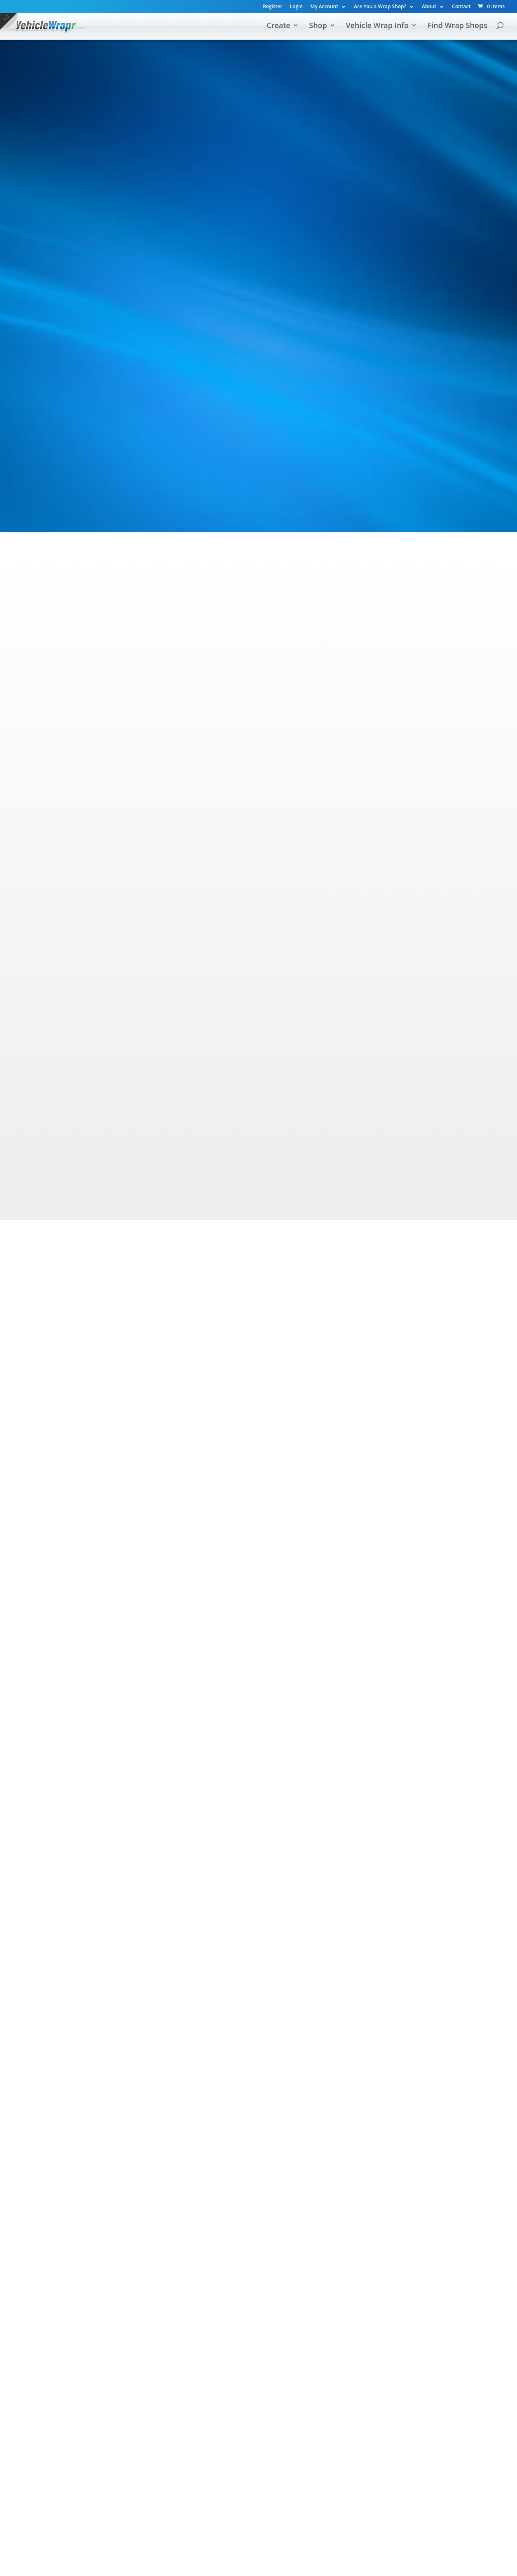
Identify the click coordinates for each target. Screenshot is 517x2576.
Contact (461, 7)
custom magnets (237, 431)
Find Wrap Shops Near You (315, 2276)
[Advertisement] (259, 310)
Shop (318, 26)
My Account (324, 7)
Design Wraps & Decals (195, 2276)
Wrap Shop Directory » (374, 909)
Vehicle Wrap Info (377, 26)
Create (278, 26)
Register (272, 7)
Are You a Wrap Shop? (380, 7)
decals (276, 431)
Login (296, 7)
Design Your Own (84, 227)
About (429, 7)
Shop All (203, 227)
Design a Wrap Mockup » (146, 895)
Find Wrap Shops (457, 26)
